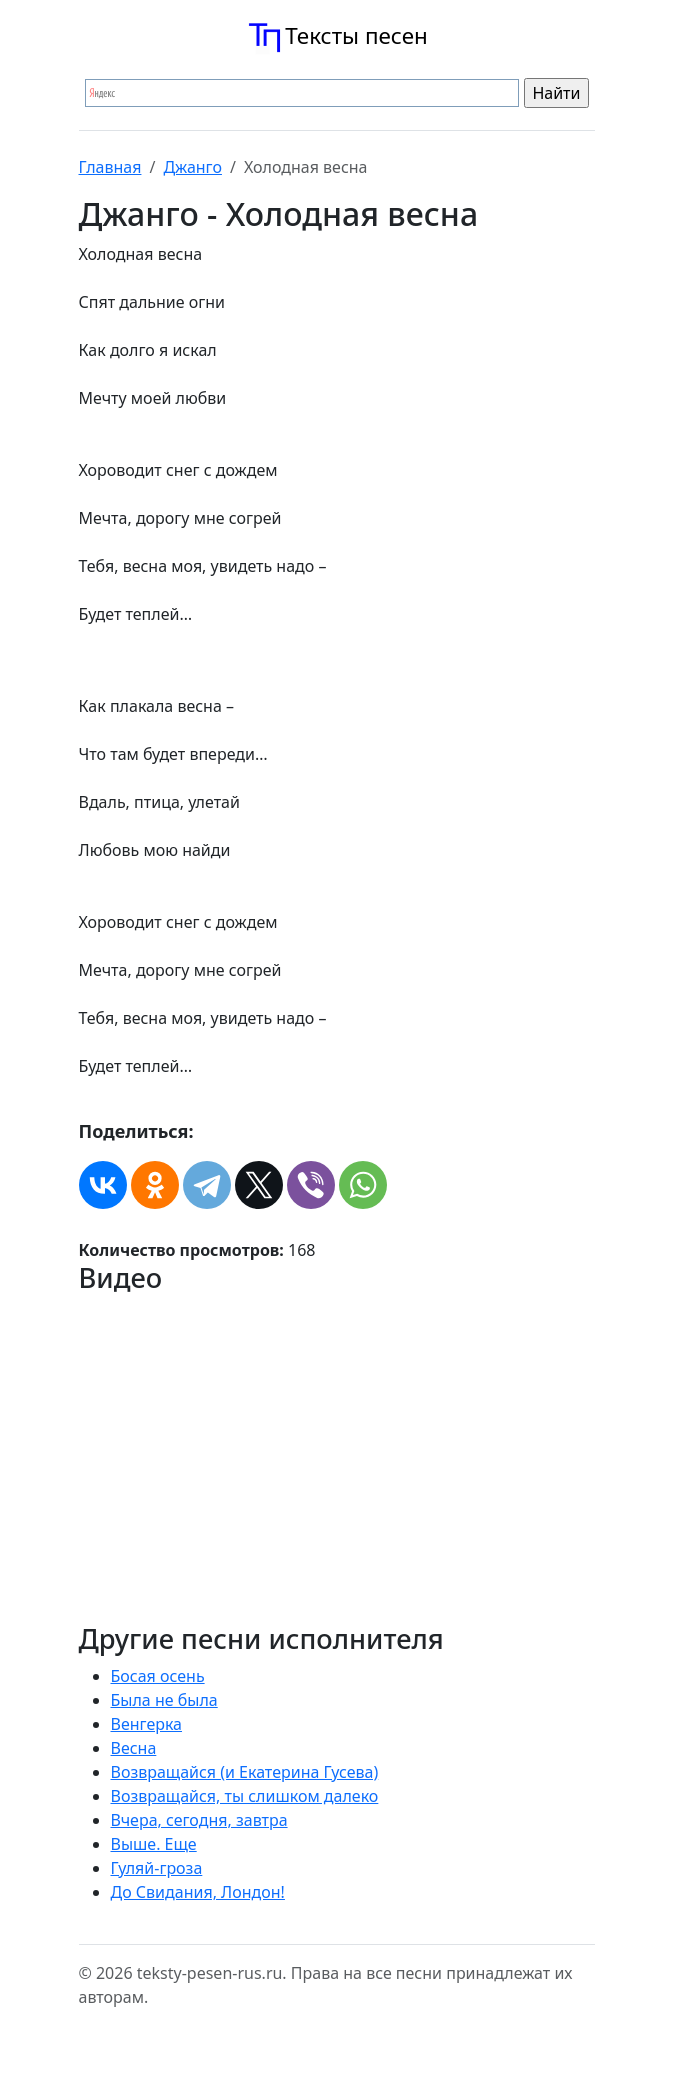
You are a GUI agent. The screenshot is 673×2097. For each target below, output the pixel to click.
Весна (134, 1748)
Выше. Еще (154, 1844)
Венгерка (147, 1724)
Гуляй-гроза (157, 1868)
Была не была (164, 1700)
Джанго (192, 167)
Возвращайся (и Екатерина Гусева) (245, 1772)
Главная (110, 167)
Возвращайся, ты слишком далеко (245, 1796)
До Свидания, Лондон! (198, 1892)
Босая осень (158, 1676)
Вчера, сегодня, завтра (199, 1820)
